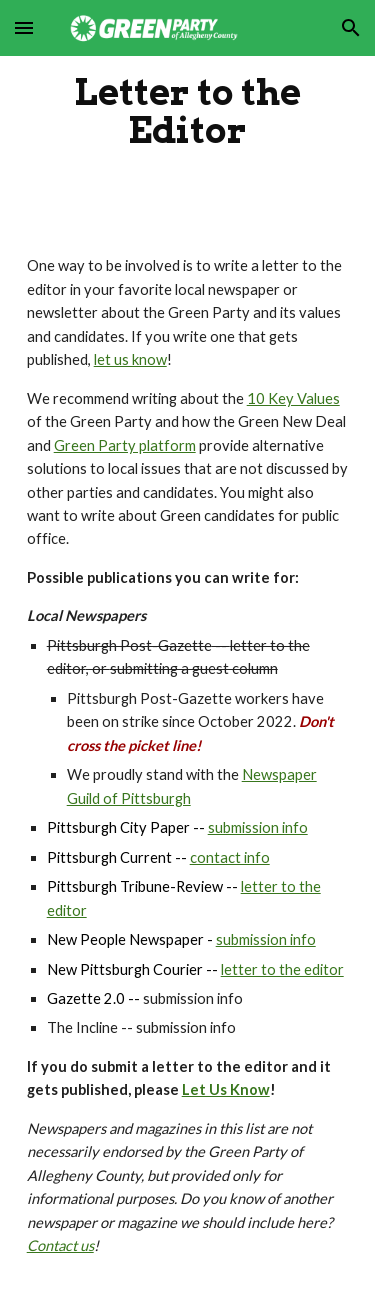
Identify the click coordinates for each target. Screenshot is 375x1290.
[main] (188, 111)
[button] (24, 27)
